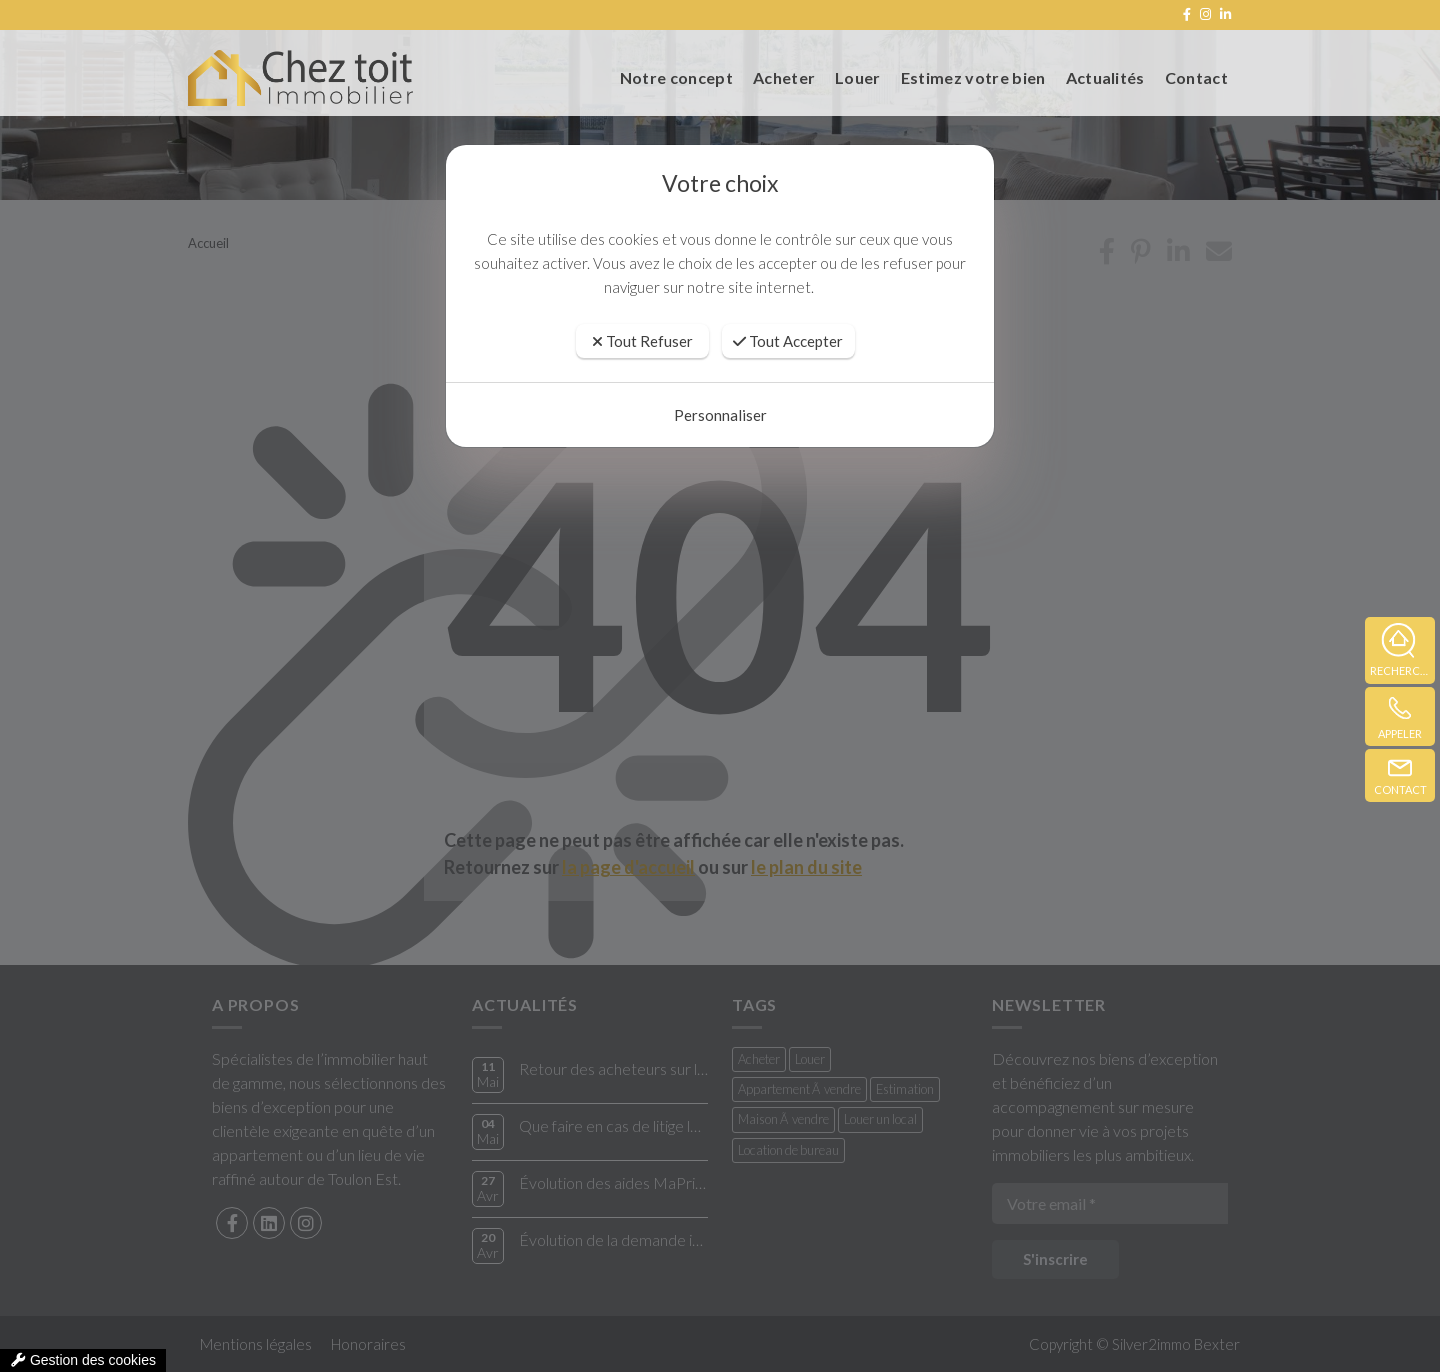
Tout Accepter (788, 341)
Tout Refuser (642, 341)
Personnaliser (720, 415)
